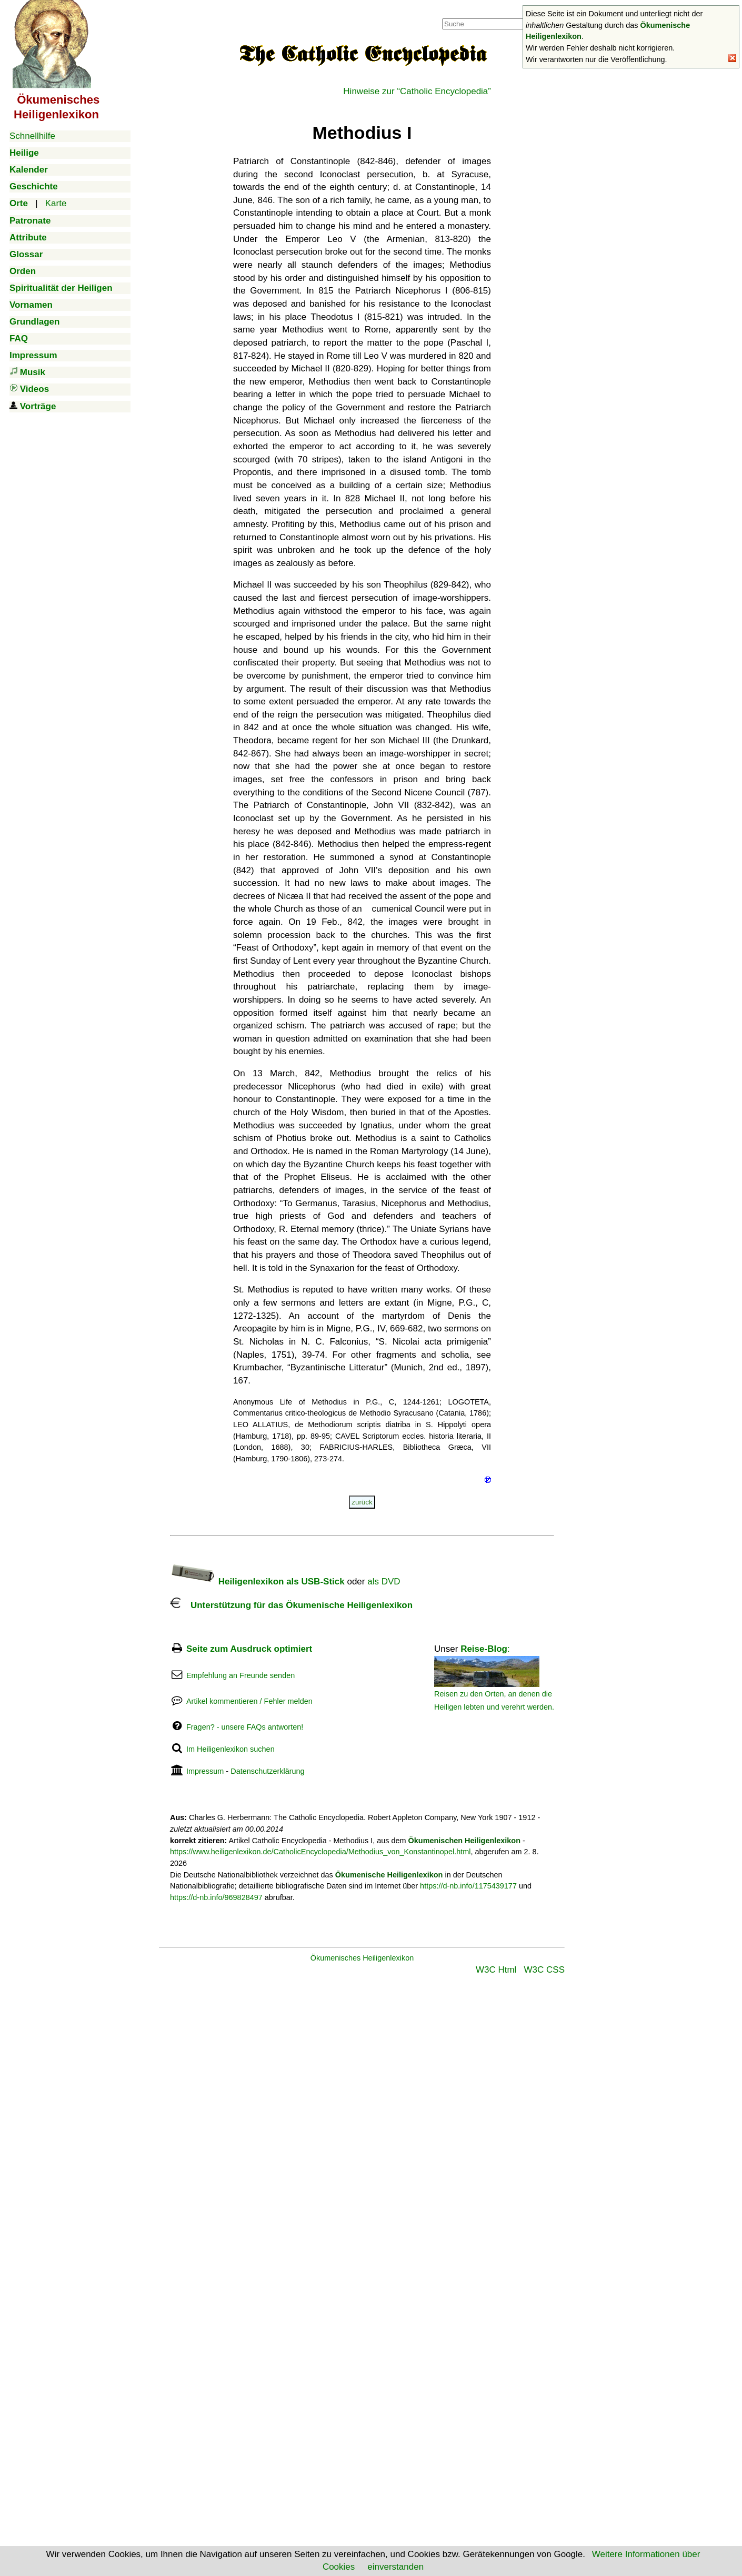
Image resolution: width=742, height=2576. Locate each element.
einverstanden (395, 2567)
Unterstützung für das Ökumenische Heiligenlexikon (291, 1605)
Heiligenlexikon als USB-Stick (257, 1582)
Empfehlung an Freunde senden (240, 1675)
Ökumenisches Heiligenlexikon (362, 1958)
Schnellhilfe (32, 136)
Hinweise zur (417, 91)
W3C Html (496, 1970)
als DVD (383, 1582)
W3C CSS (544, 1970)
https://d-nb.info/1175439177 (468, 1886)
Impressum (205, 1771)
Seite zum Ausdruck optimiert (249, 1649)
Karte (56, 203)
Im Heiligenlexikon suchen (230, 1749)
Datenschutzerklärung (267, 1771)
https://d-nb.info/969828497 (216, 1897)
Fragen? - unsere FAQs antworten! (244, 1727)
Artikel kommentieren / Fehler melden (249, 1701)
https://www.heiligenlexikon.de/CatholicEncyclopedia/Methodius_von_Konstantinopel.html (320, 1851)
